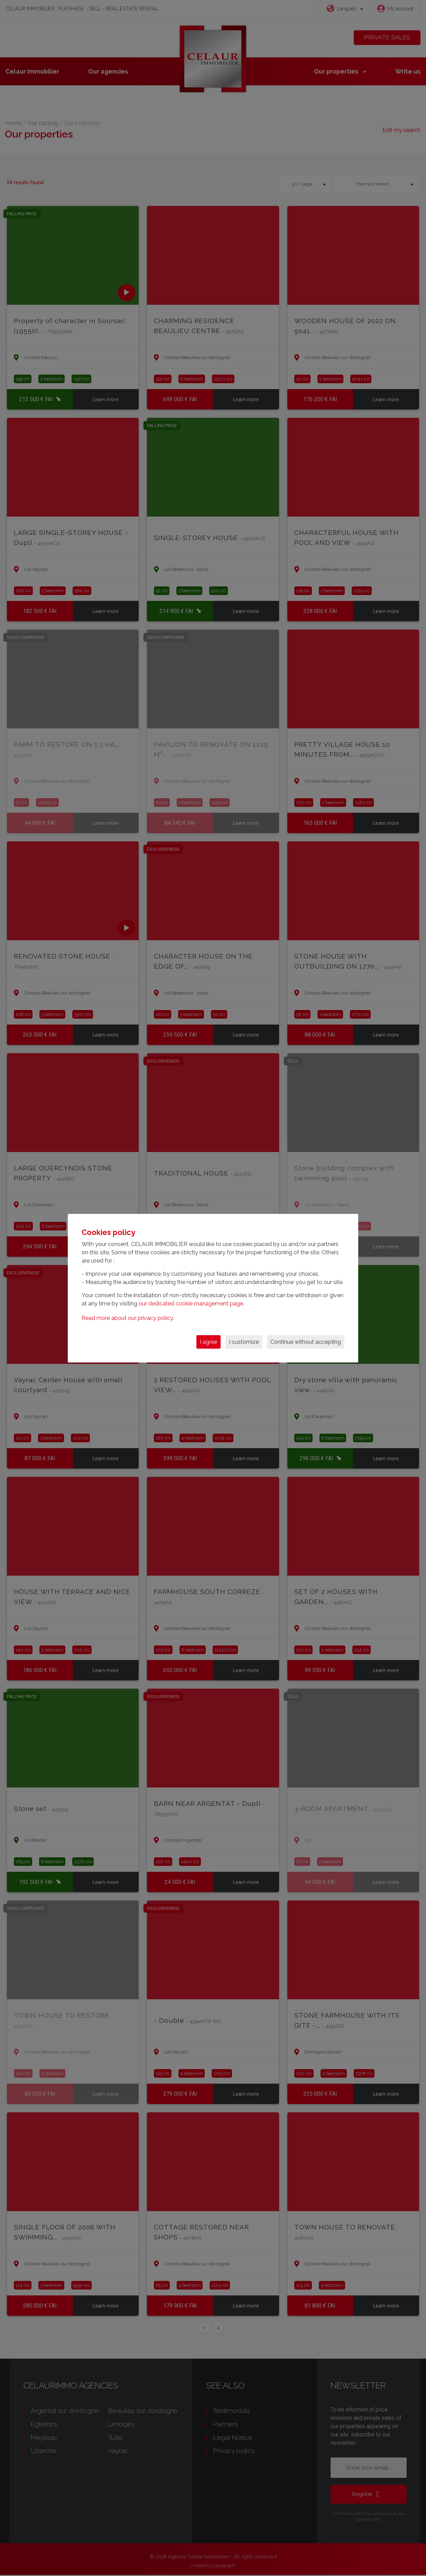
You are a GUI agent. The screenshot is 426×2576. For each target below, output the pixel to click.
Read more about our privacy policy (127, 1318)
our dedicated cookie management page (191, 1303)
